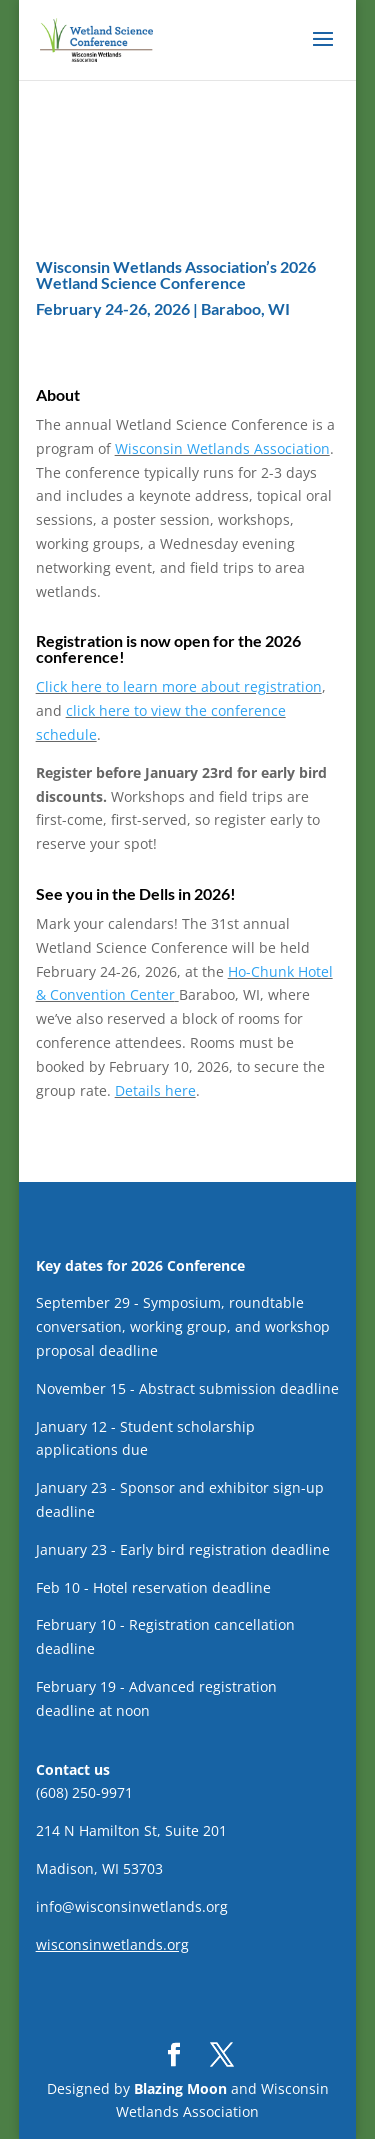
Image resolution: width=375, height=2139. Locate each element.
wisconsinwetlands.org (112, 1944)
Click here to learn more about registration (179, 686)
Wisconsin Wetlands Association (222, 448)
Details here (155, 1090)
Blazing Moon (180, 2088)
